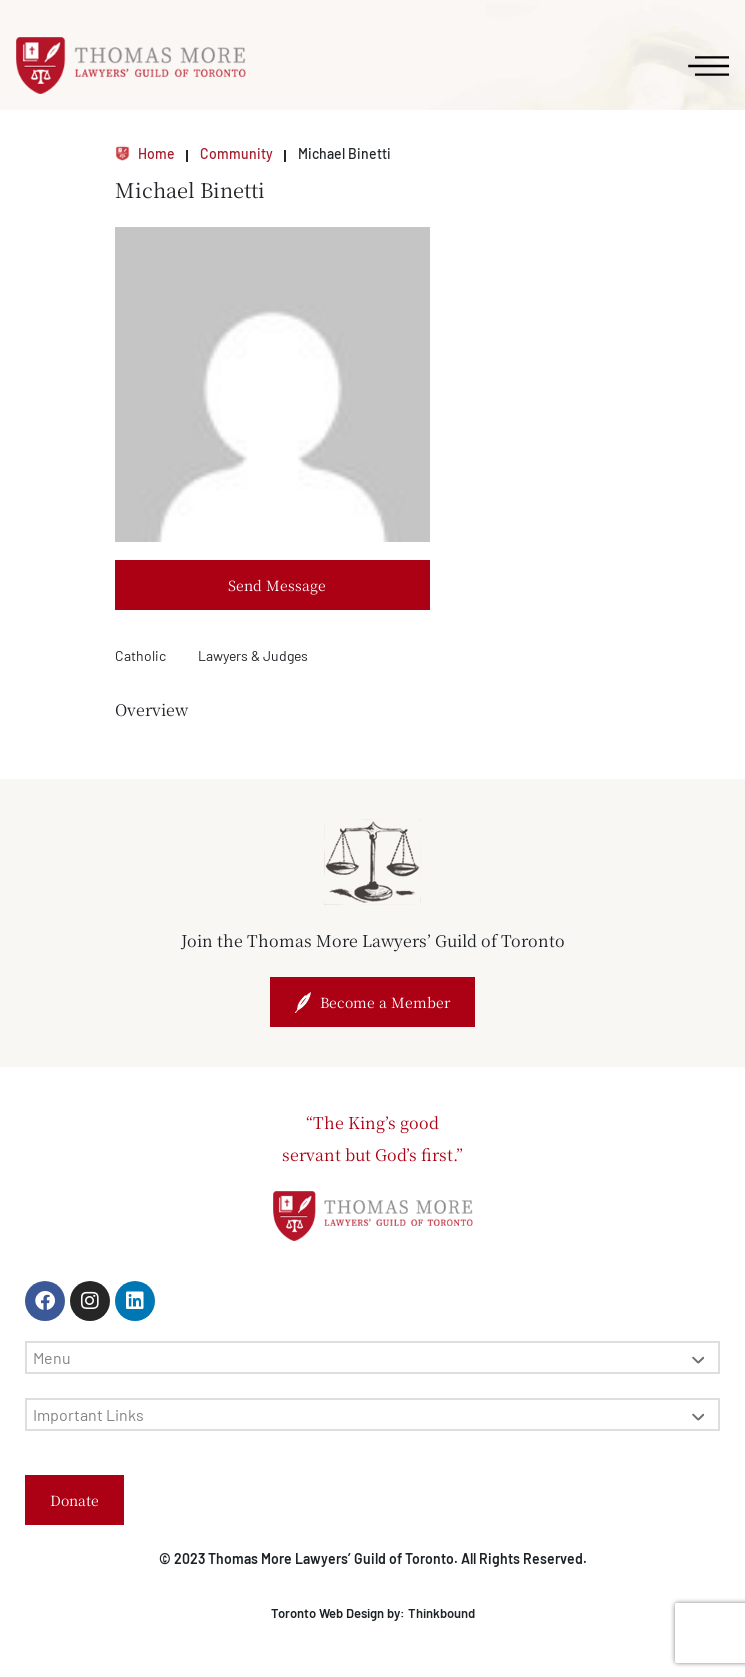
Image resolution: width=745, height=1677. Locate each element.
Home (145, 153)
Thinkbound (441, 1613)
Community (236, 153)
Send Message (277, 585)
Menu (368, 1357)
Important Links (368, 1414)
